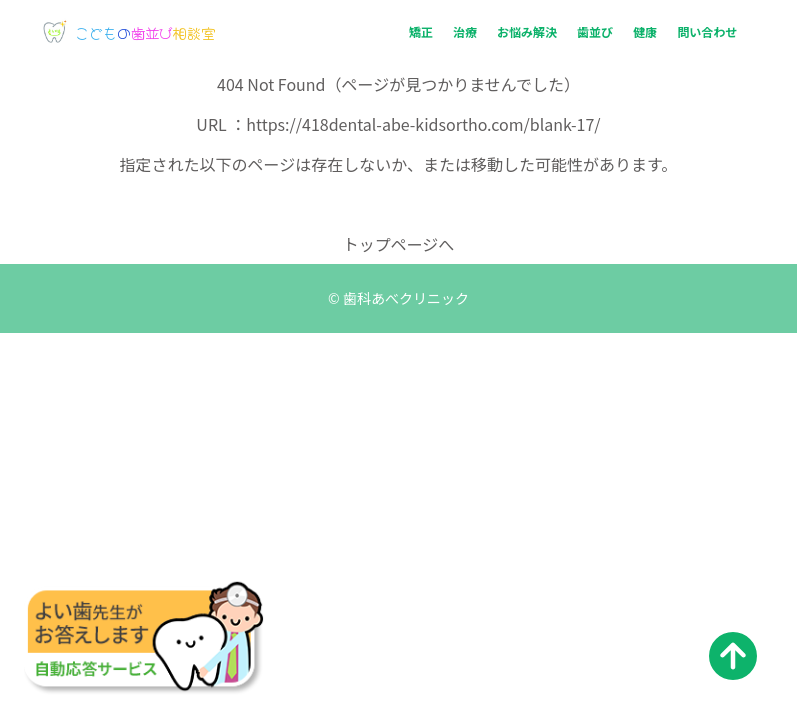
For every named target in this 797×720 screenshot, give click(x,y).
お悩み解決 (527, 31)
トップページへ (399, 244)
